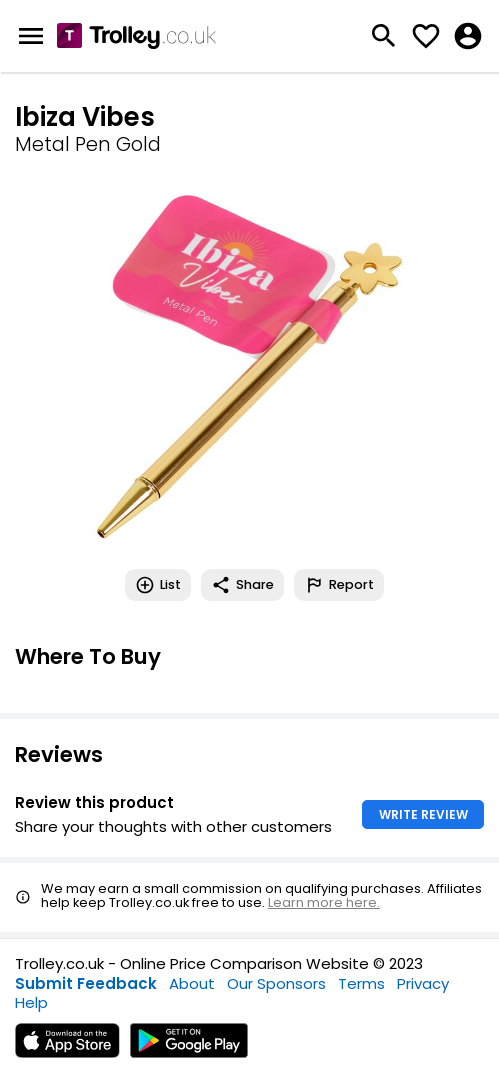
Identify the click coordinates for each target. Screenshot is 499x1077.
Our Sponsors (276, 983)
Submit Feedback (86, 983)
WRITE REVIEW (423, 814)
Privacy (423, 983)
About (192, 983)
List (158, 585)
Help (31, 1002)
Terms (361, 983)
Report (339, 585)
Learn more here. (324, 902)
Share (242, 585)
